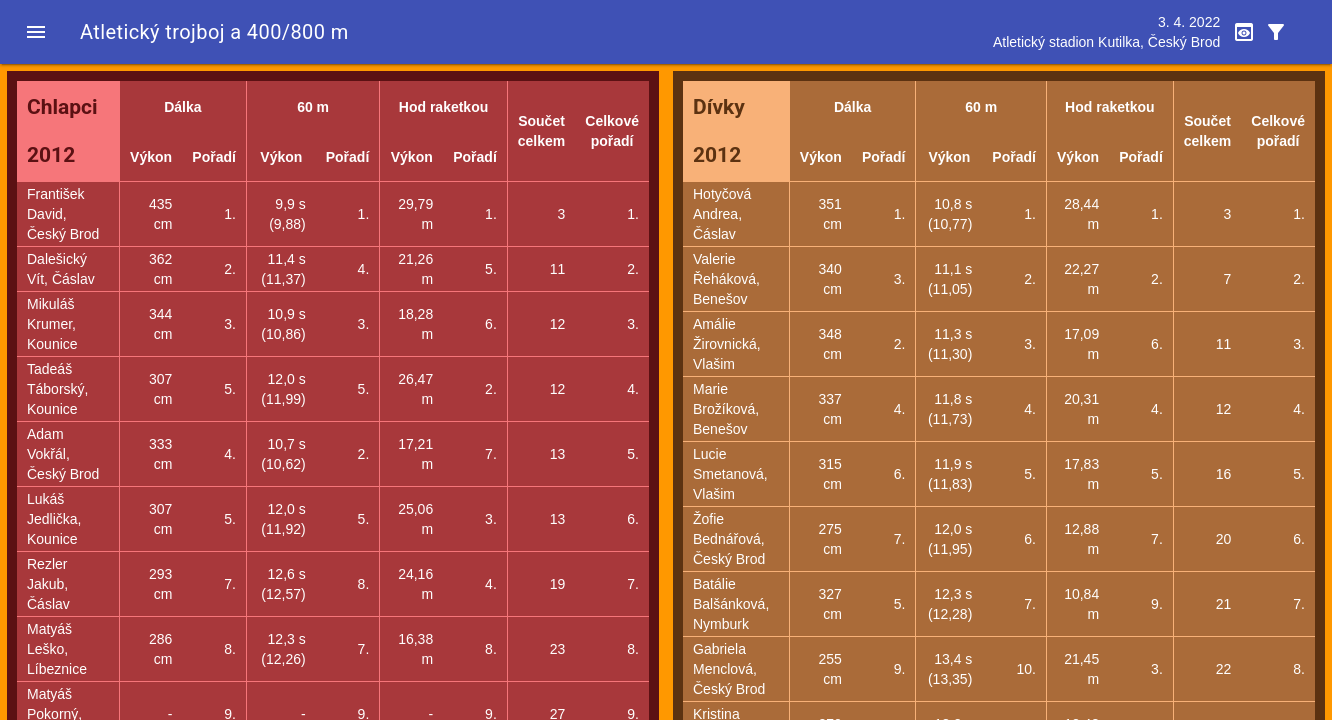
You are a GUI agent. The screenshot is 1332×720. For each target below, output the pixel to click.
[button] (36, 32)
